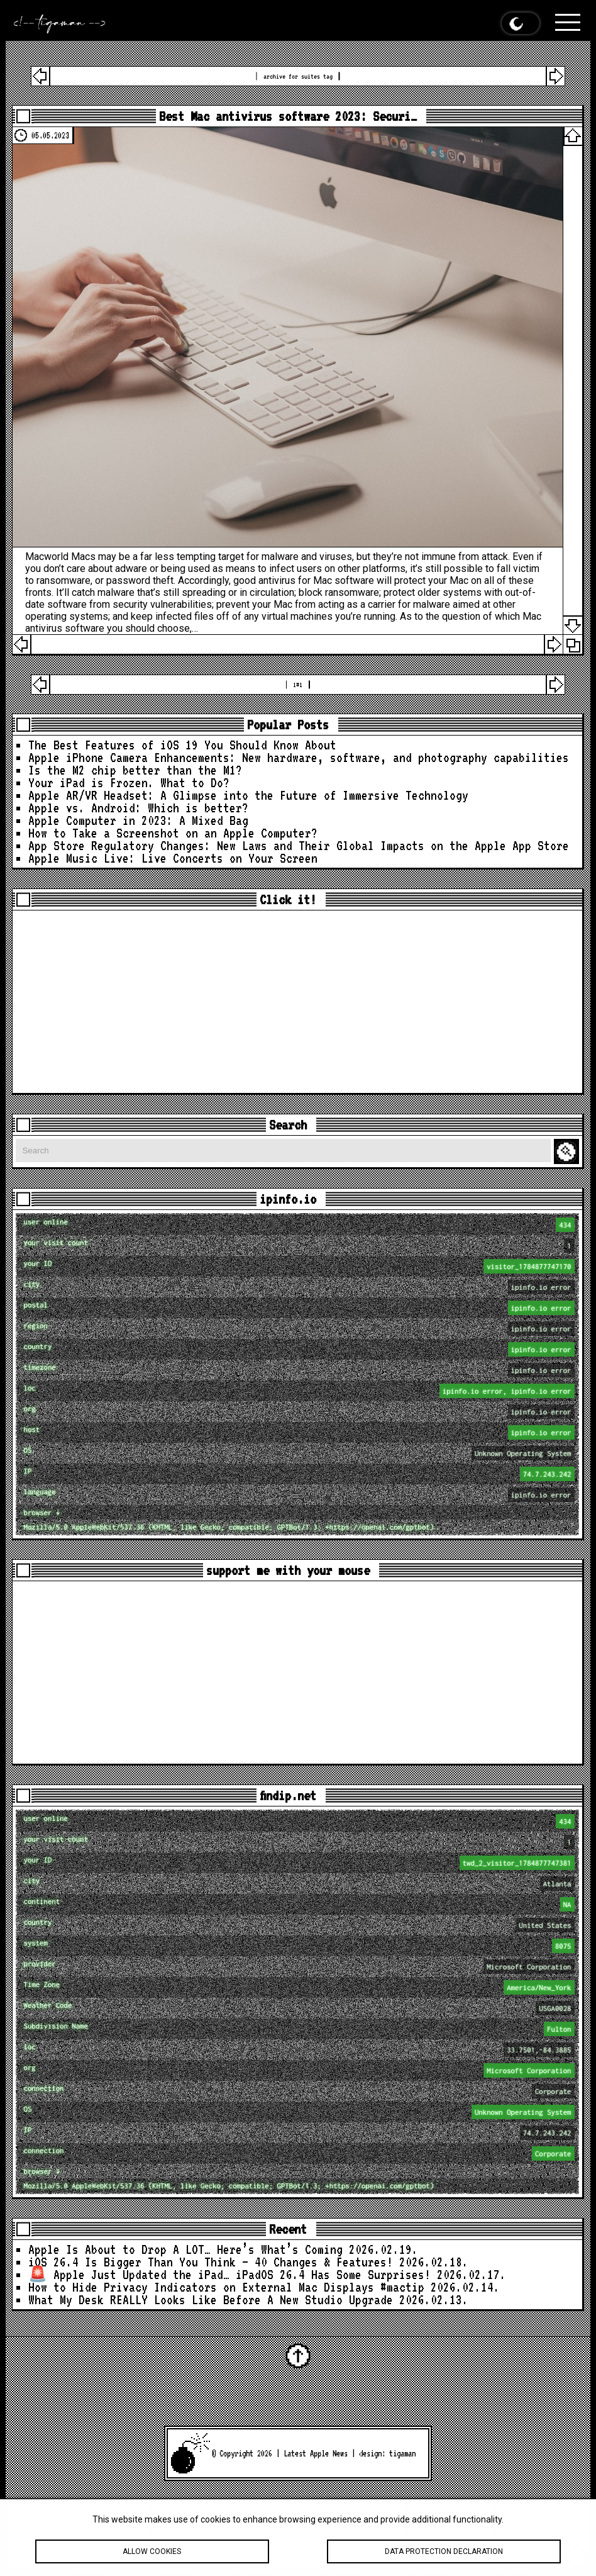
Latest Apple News (316, 2453)
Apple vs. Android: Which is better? (138, 807)
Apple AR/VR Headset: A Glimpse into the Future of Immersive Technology (248, 795)
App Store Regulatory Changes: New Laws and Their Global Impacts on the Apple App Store (298, 845)
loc (298, 1391)
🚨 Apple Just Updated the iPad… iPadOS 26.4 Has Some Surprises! (229, 2274)
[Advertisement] (297, 1002)
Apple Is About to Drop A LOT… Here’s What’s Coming (185, 2249)
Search (568, 1151)
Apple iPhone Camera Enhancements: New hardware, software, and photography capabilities (298, 757)
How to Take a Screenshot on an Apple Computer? (172, 833)
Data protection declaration (443, 2552)
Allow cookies (151, 2552)
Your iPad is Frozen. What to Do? (128, 782)
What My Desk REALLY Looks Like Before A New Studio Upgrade (210, 2299)
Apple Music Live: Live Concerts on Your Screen (172, 858)
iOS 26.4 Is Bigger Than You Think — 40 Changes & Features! (210, 2262)
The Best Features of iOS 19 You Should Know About (182, 745)
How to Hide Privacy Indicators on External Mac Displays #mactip (226, 2287)
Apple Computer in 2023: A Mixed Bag (138, 820)
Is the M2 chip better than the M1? (135, 770)
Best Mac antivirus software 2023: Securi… (288, 116)
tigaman (402, 2453)
